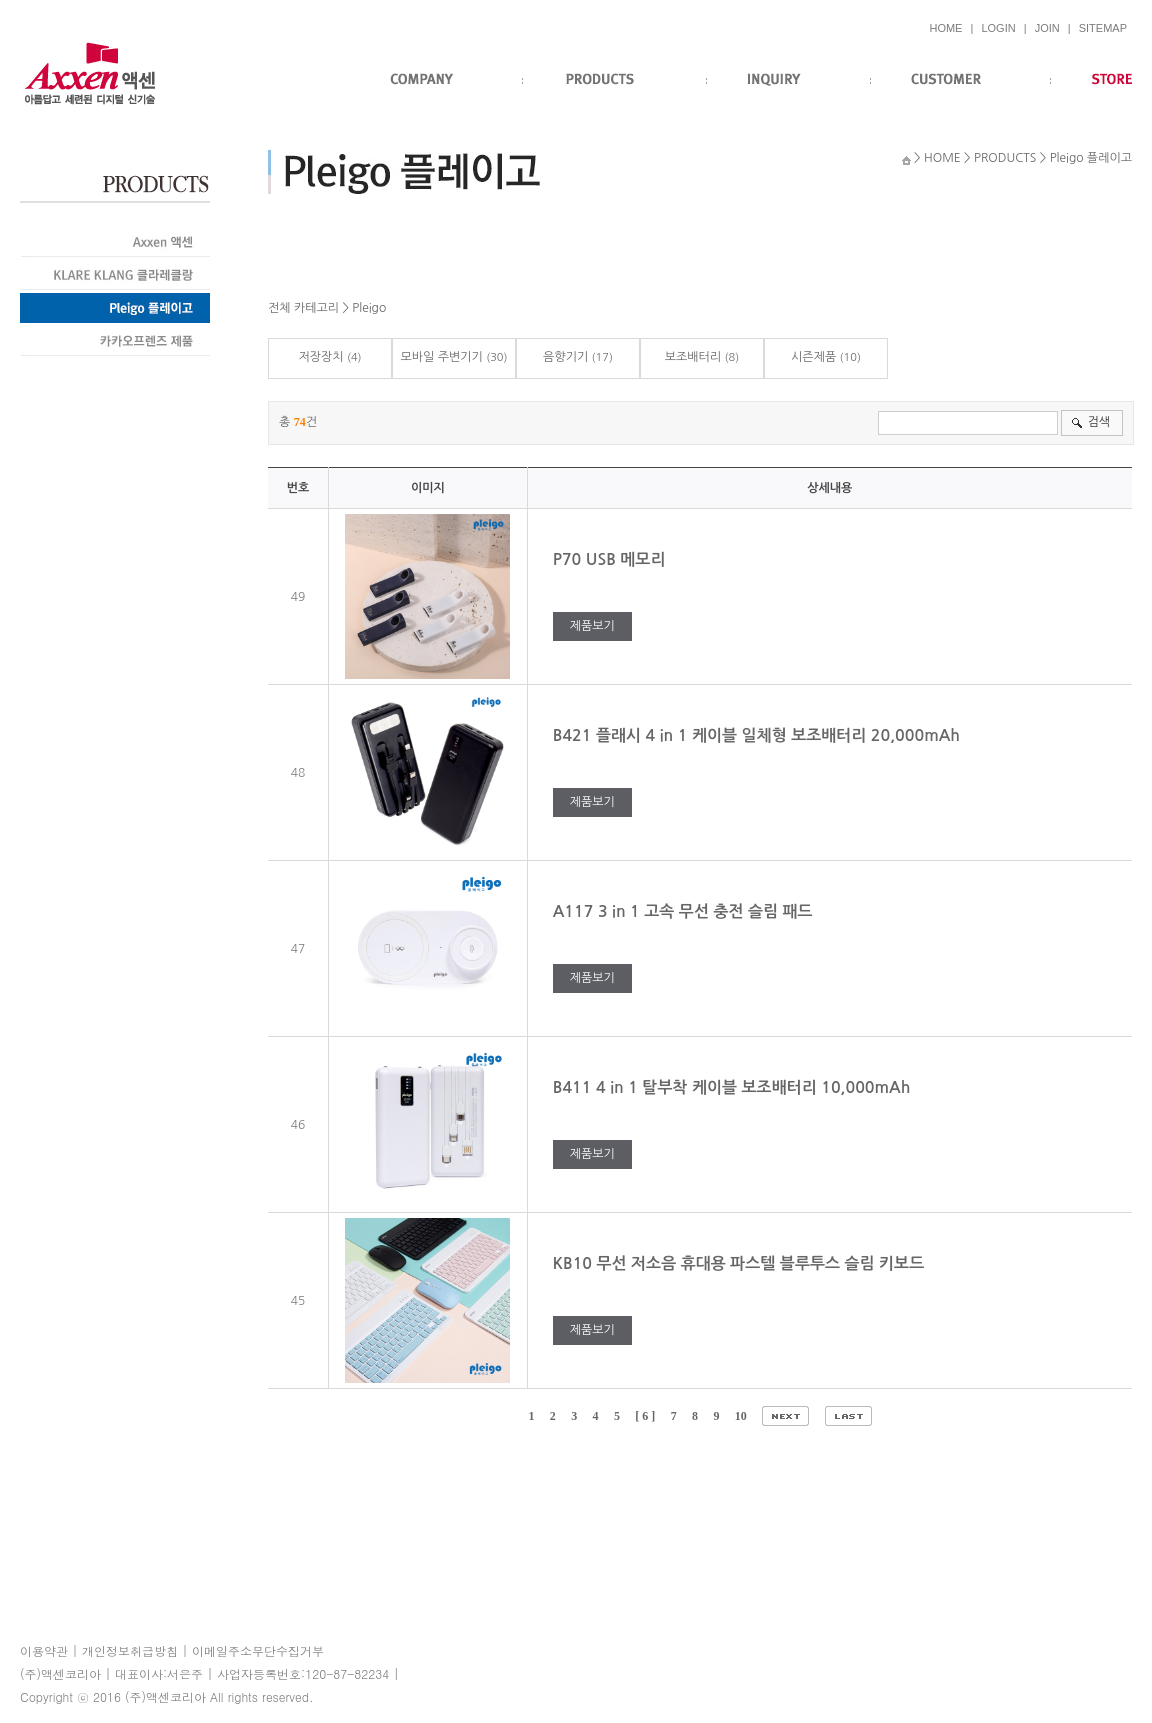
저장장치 (320, 357)
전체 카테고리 (303, 308)
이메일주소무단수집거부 (258, 1650)
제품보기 (592, 626)
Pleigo (369, 308)
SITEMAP (1103, 28)
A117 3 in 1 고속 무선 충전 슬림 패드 (685, 911)
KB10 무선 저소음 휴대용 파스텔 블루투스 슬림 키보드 (741, 1263)
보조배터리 (693, 357)
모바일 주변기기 (441, 357)
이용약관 (44, 1650)
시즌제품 (813, 357)
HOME (945, 28)
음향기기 (565, 357)
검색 (1098, 422)
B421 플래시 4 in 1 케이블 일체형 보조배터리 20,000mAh (759, 735)
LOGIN (998, 28)
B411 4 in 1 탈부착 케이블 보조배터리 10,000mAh (734, 1087)
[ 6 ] (645, 1416)
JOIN (1047, 28)
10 (741, 1416)
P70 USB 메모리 (611, 559)
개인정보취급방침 (130, 1650)
